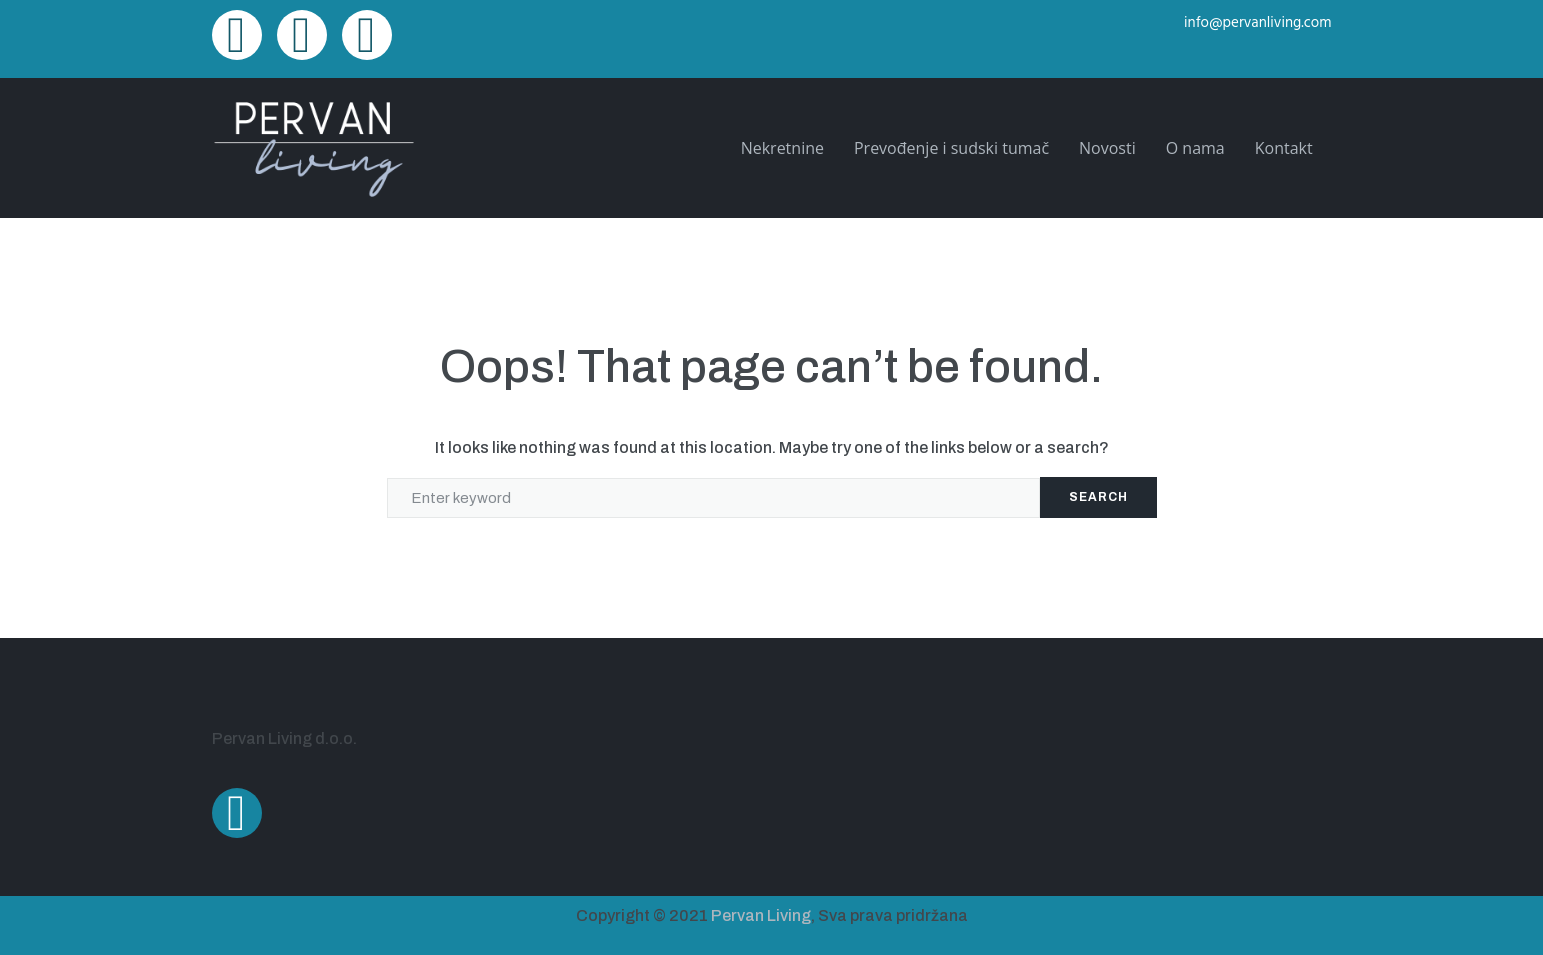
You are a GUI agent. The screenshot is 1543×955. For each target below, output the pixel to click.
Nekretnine (782, 148)
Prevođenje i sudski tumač (951, 148)
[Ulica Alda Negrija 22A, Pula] (1057, 763)
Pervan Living (761, 915)
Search (1098, 497)
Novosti (1107, 148)
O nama (1195, 148)
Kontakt (1284, 148)
